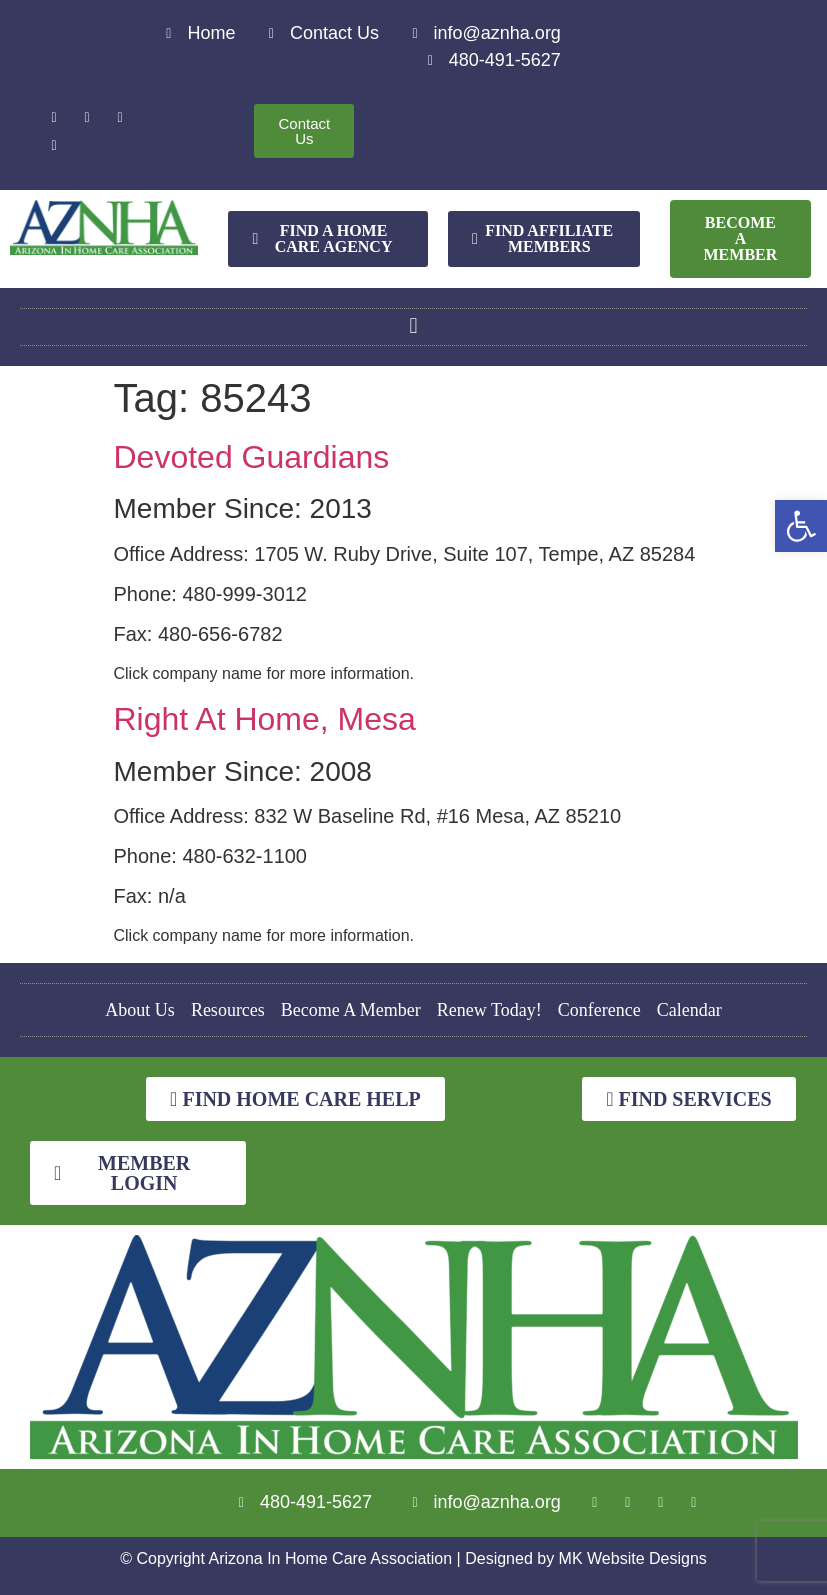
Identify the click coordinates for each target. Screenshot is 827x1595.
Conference (599, 1010)
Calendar (689, 1010)
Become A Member (351, 1010)
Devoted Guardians (252, 457)
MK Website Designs (633, 1558)
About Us (140, 1010)
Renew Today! (489, 1010)
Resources (228, 1010)
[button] (801, 526)
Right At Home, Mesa (265, 719)
